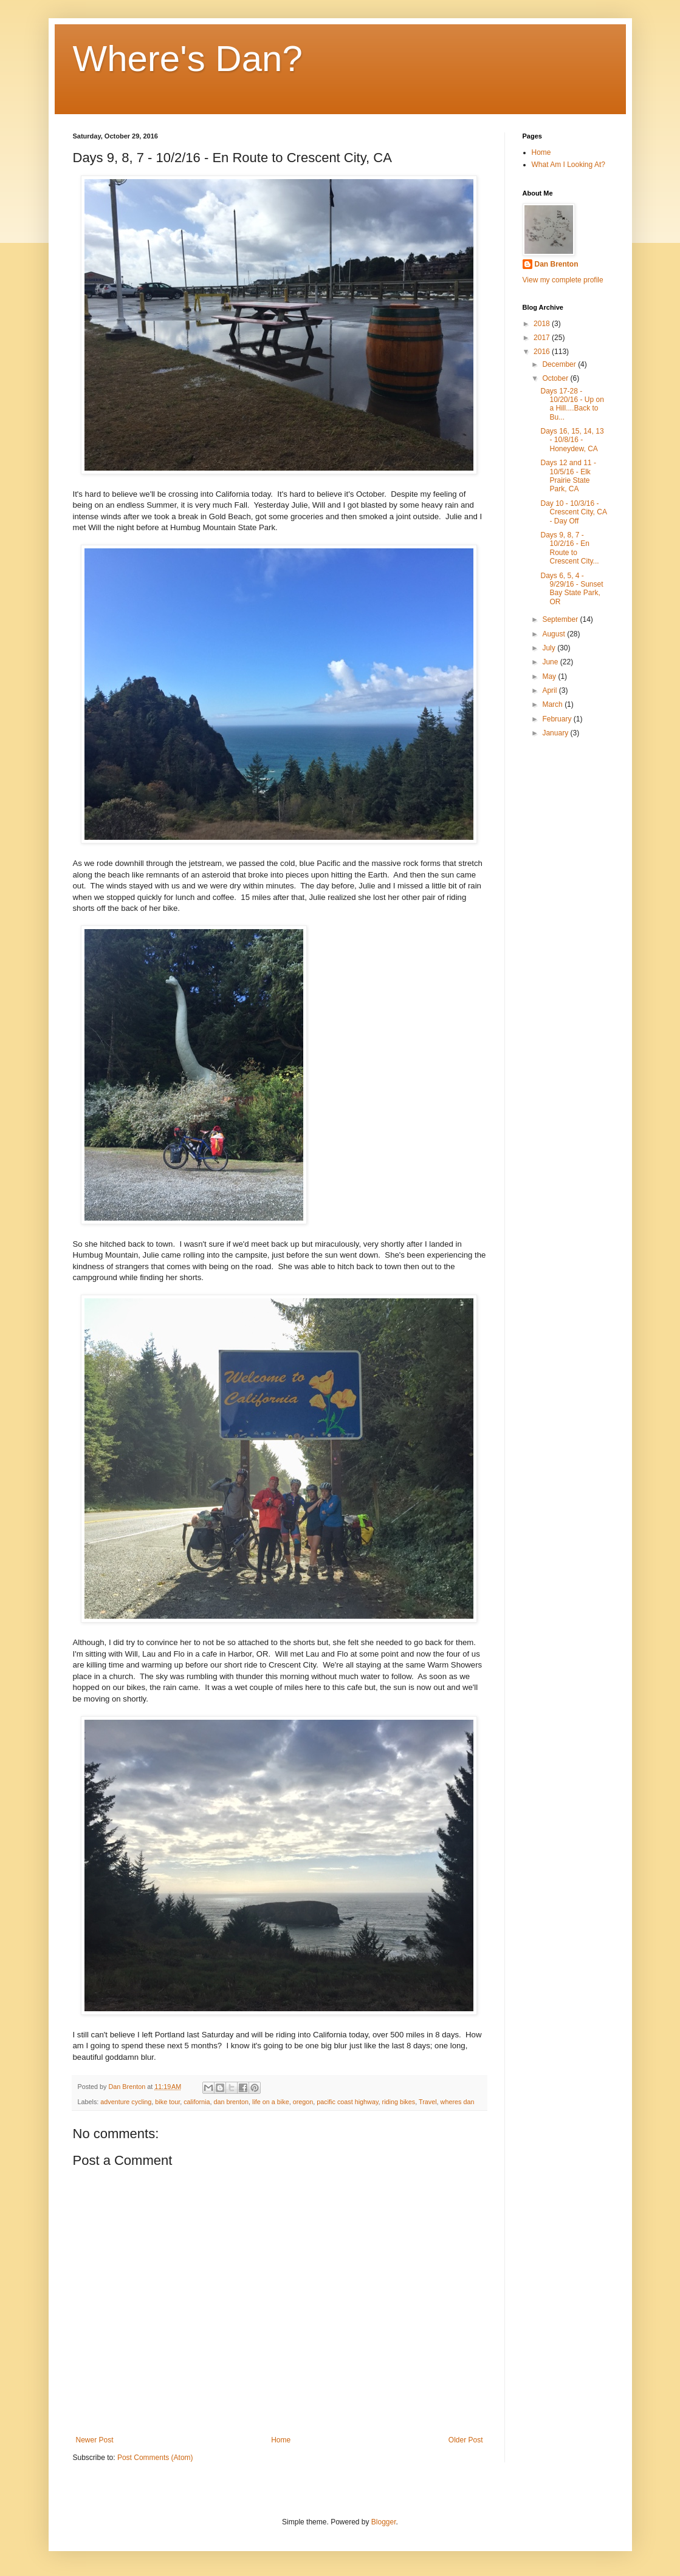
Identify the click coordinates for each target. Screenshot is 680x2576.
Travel (428, 2101)
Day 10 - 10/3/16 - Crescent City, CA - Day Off (573, 512)
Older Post (465, 2440)
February (557, 719)
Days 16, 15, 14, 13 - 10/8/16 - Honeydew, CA (571, 440)
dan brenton (231, 2101)
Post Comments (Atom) (155, 2457)
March (553, 704)
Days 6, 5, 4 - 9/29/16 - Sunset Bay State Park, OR (571, 588)
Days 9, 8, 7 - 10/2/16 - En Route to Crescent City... (569, 548)
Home (280, 2440)
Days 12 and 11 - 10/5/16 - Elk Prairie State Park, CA (568, 475)
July (549, 648)
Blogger (383, 2522)
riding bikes (399, 2101)
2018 (543, 323)
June (551, 662)
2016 (543, 351)
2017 (543, 337)
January (556, 733)
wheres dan (458, 2101)
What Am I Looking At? (568, 164)
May (550, 676)
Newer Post (95, 2440)
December (560, 364)
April (550, 690)
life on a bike (270, 2101)
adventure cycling (125, 2101)
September (561, 619)
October (556, 378)
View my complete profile (563, 280)
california (197, 2101)
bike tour (167, 2101)
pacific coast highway (347, 2101)
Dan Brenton (557, 264)
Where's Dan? (188, 58)
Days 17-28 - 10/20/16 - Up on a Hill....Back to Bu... (571, 404)
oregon (303, 2101)
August (554, 634)
